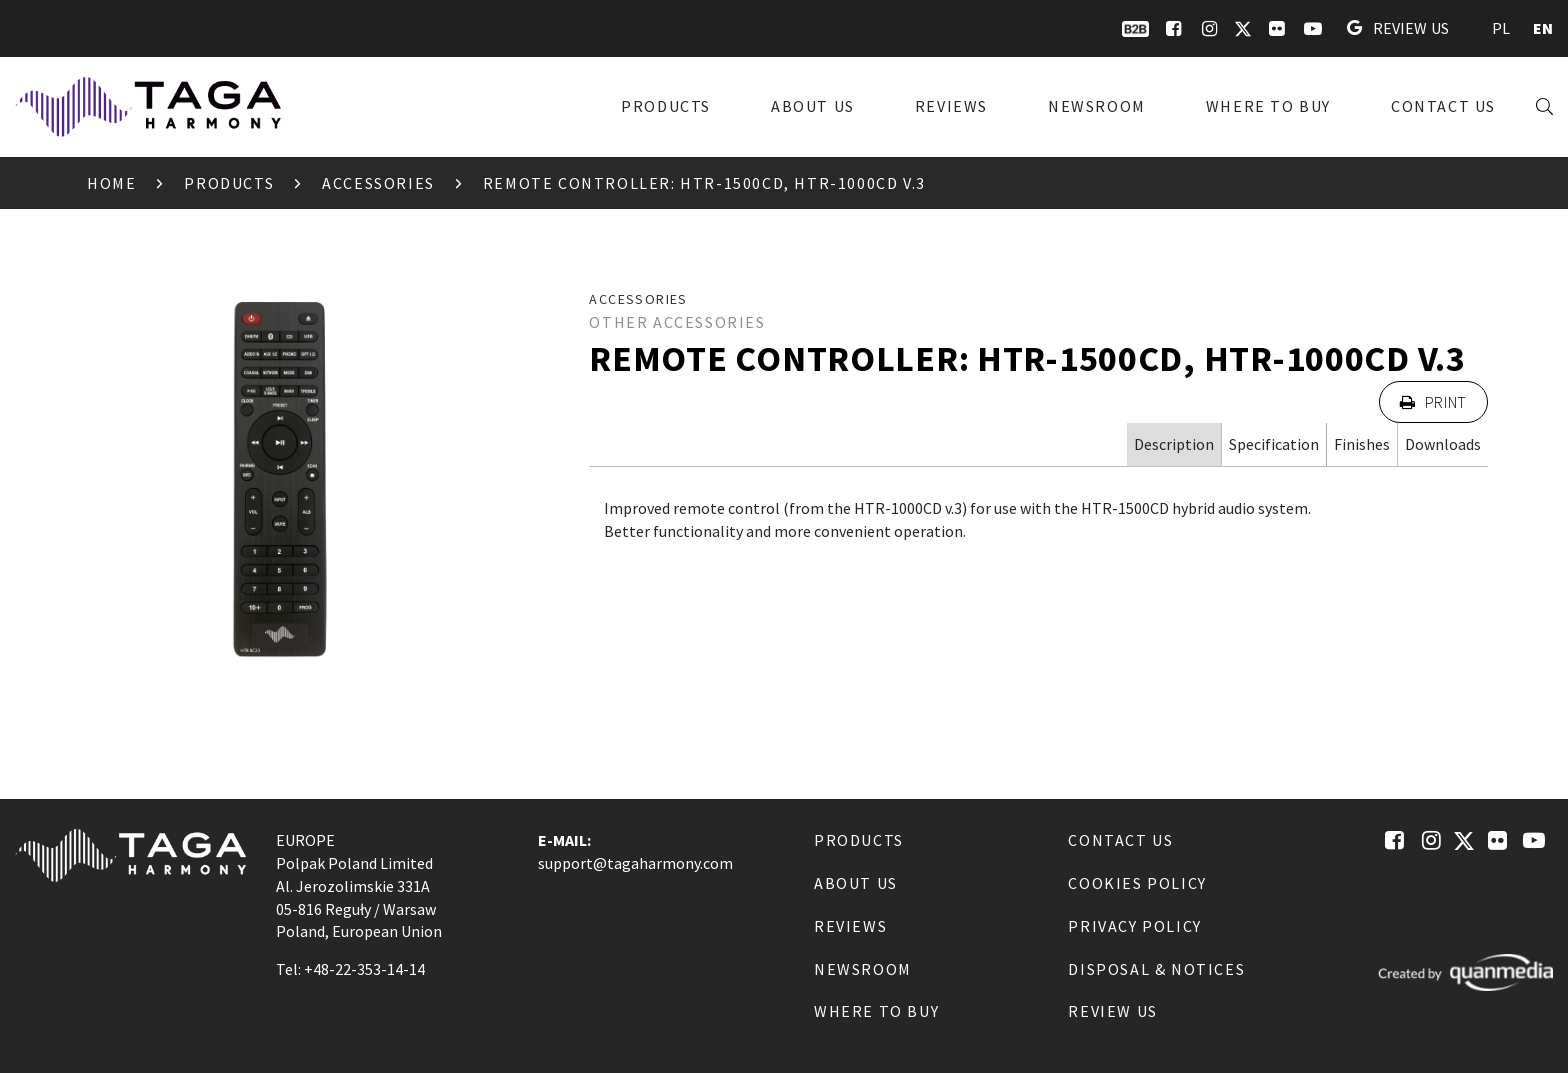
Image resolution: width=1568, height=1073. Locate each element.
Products (666, 106)
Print (1433, 402)
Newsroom (1097, 106)
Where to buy (1268, 106)
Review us (1398, 28)
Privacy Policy (1134, 926)
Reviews (951, 106)
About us (813, 106)
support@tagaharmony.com (635, 863)
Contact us (1443, 106)
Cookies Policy (1137, 883)
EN (1543, 28)
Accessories (378, 183)
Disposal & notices (1156, 969)
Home (111, 183)
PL (1501, 28)
